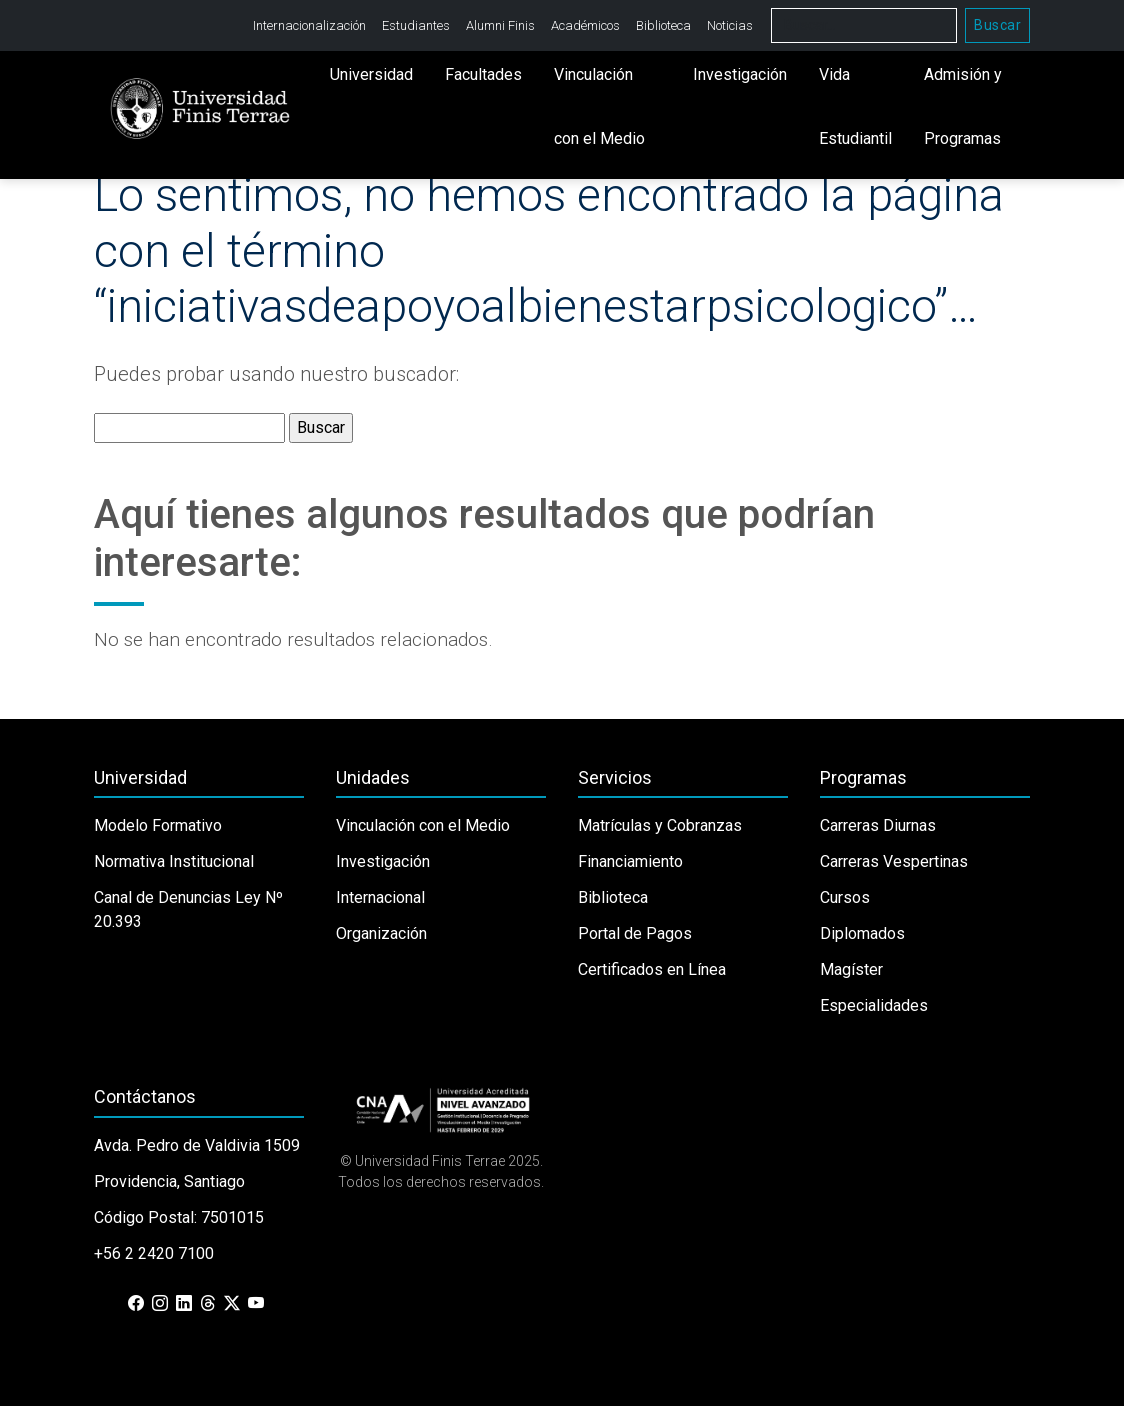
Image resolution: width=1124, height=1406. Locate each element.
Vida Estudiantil (855, 106)
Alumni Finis (500, 25)
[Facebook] (136, 1304)
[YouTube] (256, 1304)
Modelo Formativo (158, 825)
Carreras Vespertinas (894, 861)
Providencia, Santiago (169, 1181)
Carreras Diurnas (878, 825)
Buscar (997, 25)
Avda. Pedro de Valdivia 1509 (197, 1145)
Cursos (845, 897)
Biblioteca (663, 25)
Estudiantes (416, 25)
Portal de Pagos (635, 933)
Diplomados (862, 933)
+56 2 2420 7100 (154, 1253)
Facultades (483, 74)
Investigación (740, 74)
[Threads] (208, 1304)
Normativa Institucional (174, 861)
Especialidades (874, 1005)
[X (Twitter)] (232, 1304)
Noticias (730, 25)
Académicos (585, 25)
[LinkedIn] (184, 1304)
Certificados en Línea (652, 969)
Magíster (851, 969)
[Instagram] (160, 1304)
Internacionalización (309, 25)
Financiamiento (630, 861)
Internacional (380, 897)
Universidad (371, 74)
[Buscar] (864, 25)
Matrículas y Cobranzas (660, 825)
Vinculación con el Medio (599, 106)
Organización (381, 933)
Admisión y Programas (963, 106)
